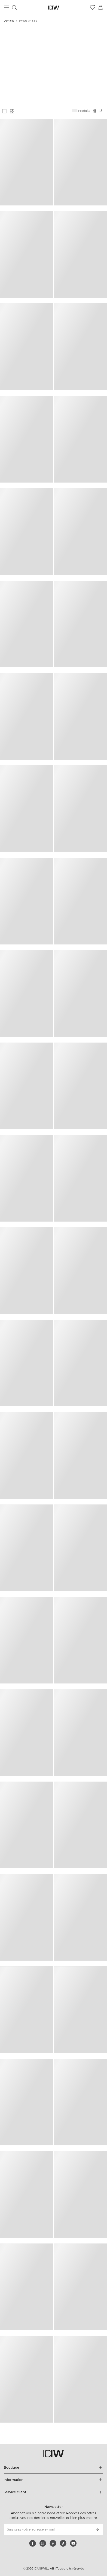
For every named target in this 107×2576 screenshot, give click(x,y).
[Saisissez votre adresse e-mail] (47, 2529)
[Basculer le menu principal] (6, 7)
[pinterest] (53, 2543)
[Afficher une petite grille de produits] (12, 111)
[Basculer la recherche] (14, 7)
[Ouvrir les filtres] (94, 111)
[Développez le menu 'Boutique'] (53, 2467)
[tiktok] (63, 2543)
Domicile (9, 20)
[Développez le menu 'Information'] (53, 2480)
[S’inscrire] (97, 2529)
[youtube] (73, 2543)
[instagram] (42, 2543)
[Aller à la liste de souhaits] (93, 7)
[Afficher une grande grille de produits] (4, 111)
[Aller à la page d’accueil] (53, 8)
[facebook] (32, 2543)
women (42, 72)
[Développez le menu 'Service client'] (53, 2492)
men (68, 72)
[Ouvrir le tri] (102, 111)
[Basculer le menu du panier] (100, 7)
